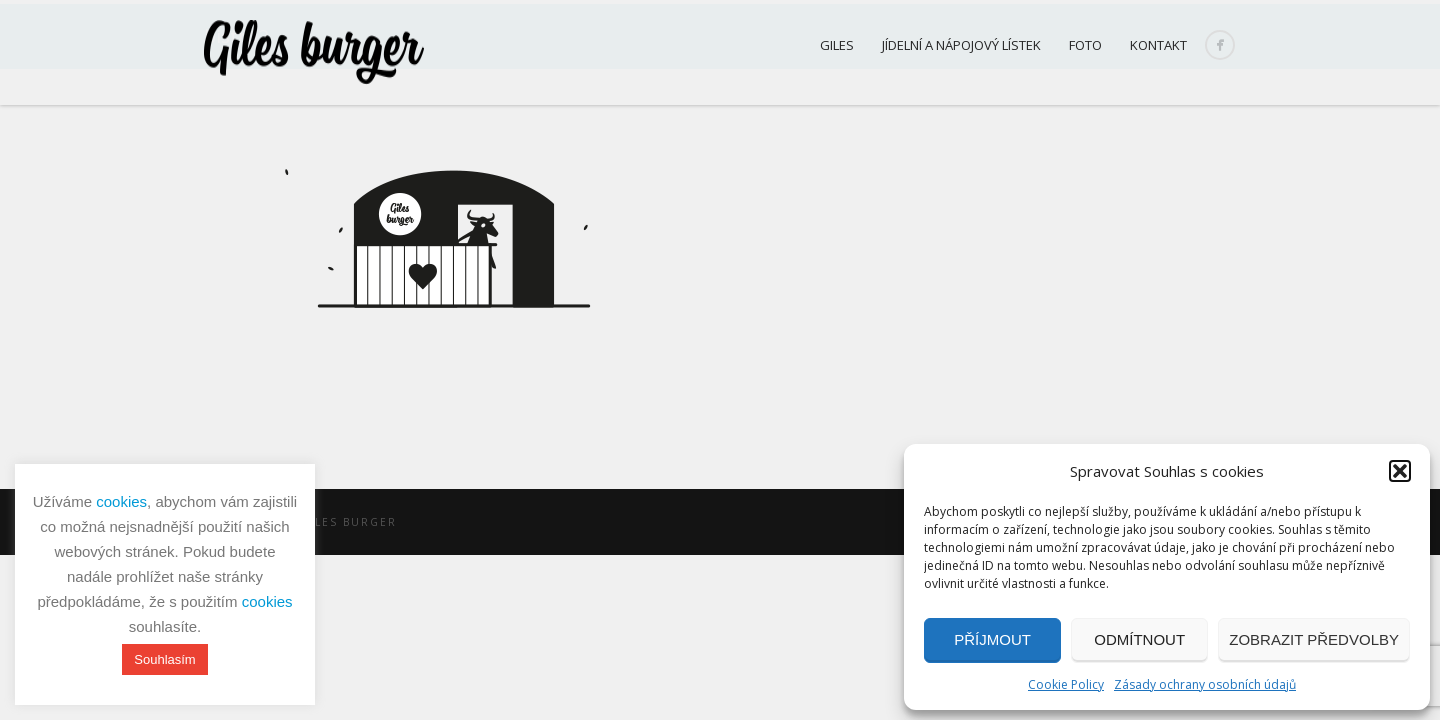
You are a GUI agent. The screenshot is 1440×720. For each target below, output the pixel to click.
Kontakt (1158, 45)
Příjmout (992, 639)
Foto (1085, 45)
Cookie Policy (1066, 684)
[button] (1400, 471)
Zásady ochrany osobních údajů (1205, 684)
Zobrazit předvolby (1314, 639)
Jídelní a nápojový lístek (961, 45)
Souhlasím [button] (164, 659)
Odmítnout (1139, 639)
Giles (837, 45)
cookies (121, 501)
